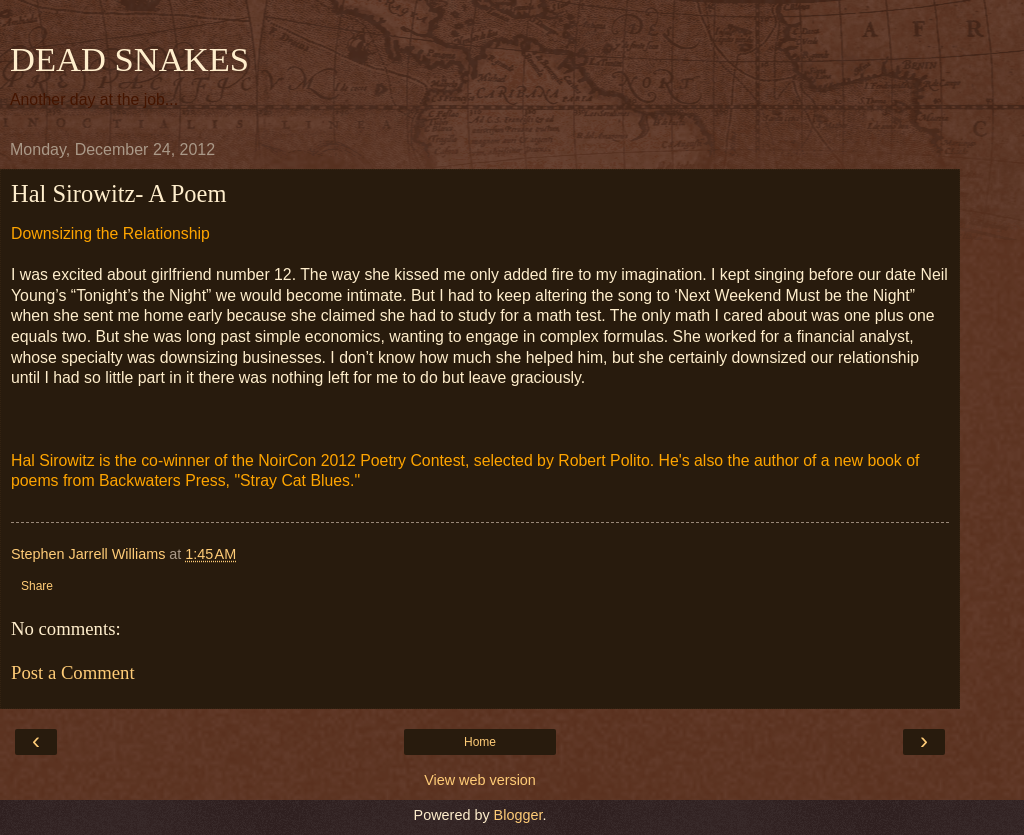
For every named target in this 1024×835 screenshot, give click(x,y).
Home (480, 742)
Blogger (518, 815)
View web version (480, 780)
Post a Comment (73, 672)
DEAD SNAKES (129, 59)
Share (37, 586)
